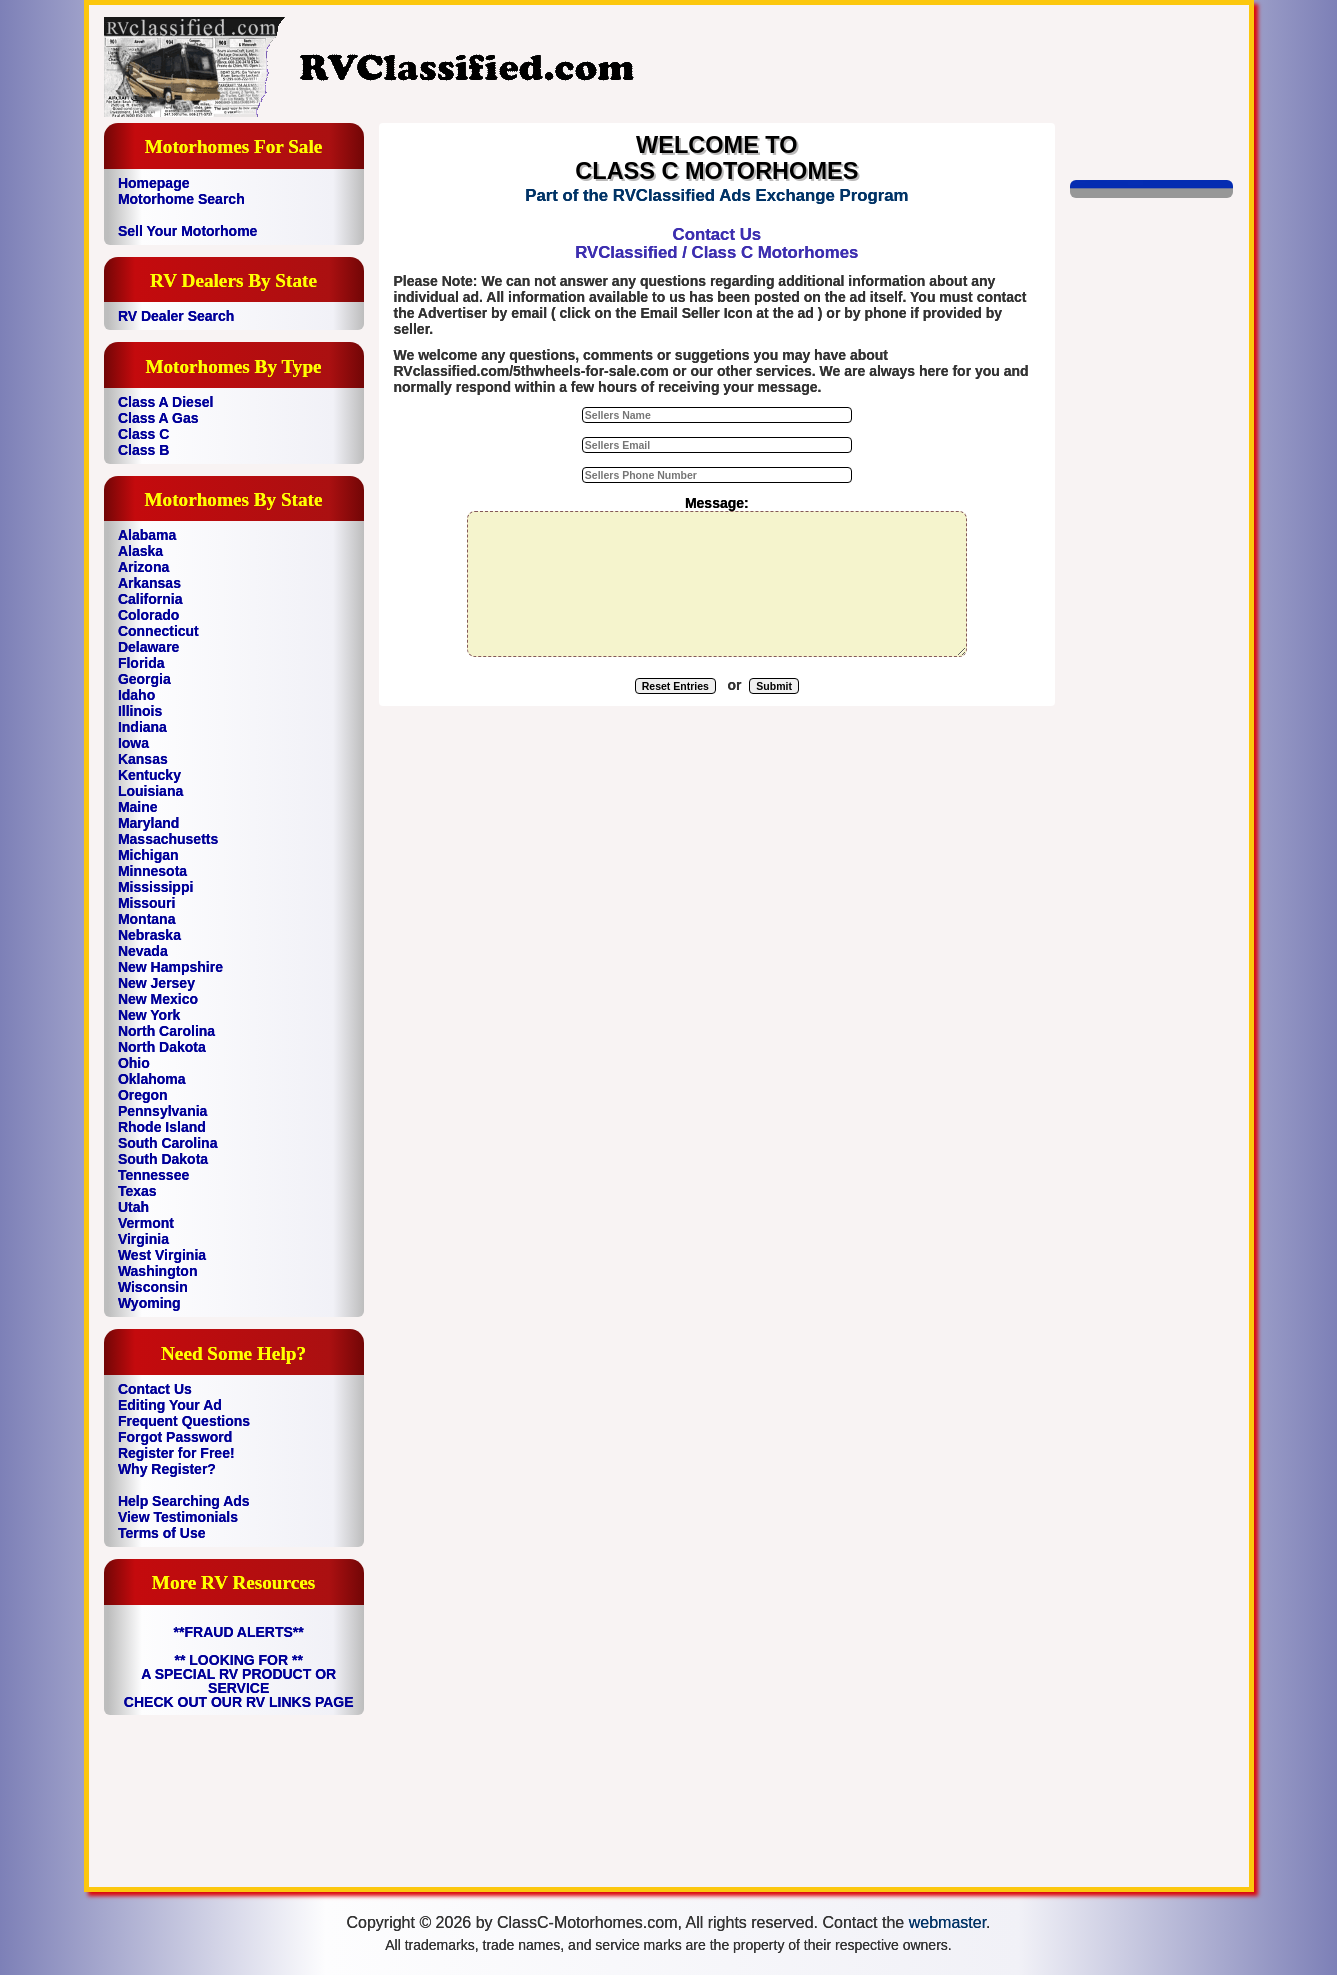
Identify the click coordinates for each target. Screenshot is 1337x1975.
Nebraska (149, 935)
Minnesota (152, 871)
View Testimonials (178, 1517)
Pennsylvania (163, 1111)
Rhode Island (162, 1127)
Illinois (140, 711)
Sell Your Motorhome (188, 231)
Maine (138, 807)
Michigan (148, 855)
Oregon (143, 1095)
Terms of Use (162, 1533)
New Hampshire (170, 967)
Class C (143, 434)
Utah (133, 1207)
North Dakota (162, 1047)
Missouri (147, 903)
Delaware (148, 647)
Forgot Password (175, 1437)
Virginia (143, 1239)
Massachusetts (168, 839)
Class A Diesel (165, 402)
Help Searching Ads (184, 1501)
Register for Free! (176, 1453)
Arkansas (149, 583)
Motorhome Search (181, 199)
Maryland (148, 823)
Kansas (143, 759)
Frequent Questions (184, 1421)
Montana (147, 919)
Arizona (143, 567)
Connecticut (158, 631)
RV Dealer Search (176, 316)
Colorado (148, 615)
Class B (143, 450)
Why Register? (167, 1469)
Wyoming (149, 1303)
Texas (137, 1191)
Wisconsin (153, 1287)
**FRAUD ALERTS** (239, 1632)
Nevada (143, 951)
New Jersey (156, 983)
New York (149, 1015)
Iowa (133, 743)
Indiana (142, 727)
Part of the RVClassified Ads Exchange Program (716, 195)
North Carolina (166, 1031)
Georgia (144, 679)
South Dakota (163, 1159)
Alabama (147, 535)
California (150, 599)
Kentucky (149, 775)
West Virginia (162, 1255)
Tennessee (153, 1175)
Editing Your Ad (170, 1405)
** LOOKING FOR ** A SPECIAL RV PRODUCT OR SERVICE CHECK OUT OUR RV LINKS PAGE (239, 1681)
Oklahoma (152, 1079)
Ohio (134, 1063)
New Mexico (158, 999)
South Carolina (168, 1143)
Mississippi (155, 887)
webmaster (947, 1922)
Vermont (146, 1223)
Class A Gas (158, 418)
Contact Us (155, 1389)
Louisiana (150, 791)
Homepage (154, 183)
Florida (141, 663)
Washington (158, 1271)
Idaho (136, 695)
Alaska (140, 551)
